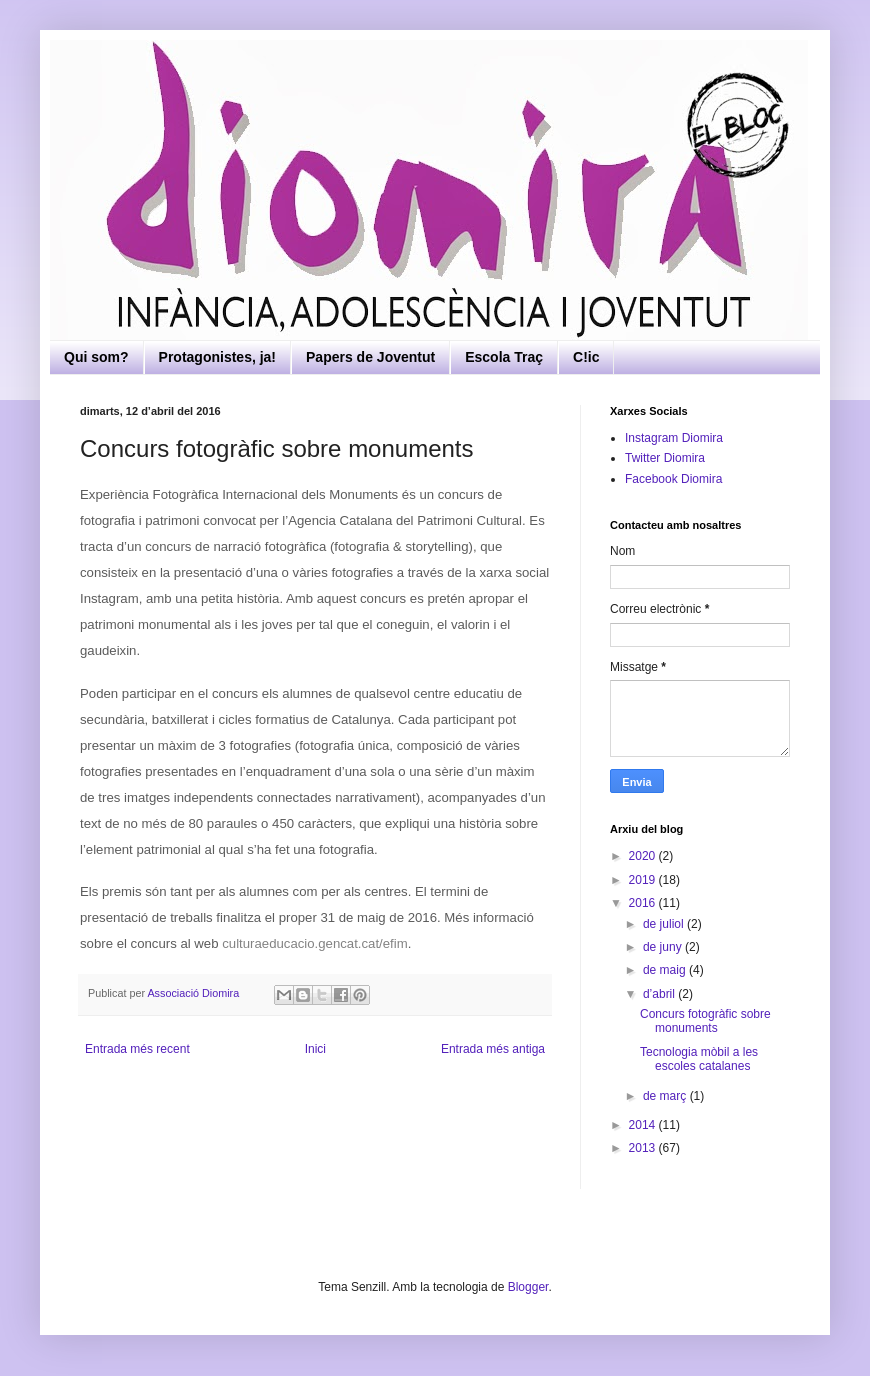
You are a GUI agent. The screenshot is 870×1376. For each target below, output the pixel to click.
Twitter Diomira (665, 458)
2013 (644, 1148)
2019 (644, 880)
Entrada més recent (137, 1049)
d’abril (660, 994)
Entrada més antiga (493, 1049)
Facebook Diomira (673, 479)
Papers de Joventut (370, 357)
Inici (315, 1049)
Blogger (528, 1287)
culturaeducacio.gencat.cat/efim (314, 943)
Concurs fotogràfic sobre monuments (705, 1021)
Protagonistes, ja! (217, 357)
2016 (644, 903)
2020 (644, 856)
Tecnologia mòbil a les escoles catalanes (699, 1059)
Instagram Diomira (674, 438)
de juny (664, 947)
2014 (644, 1125)
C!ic (586, 357)
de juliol (665, 924)
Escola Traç (504, 357)
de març (666, 1096)
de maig (666, 970)
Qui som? (96, 357)
